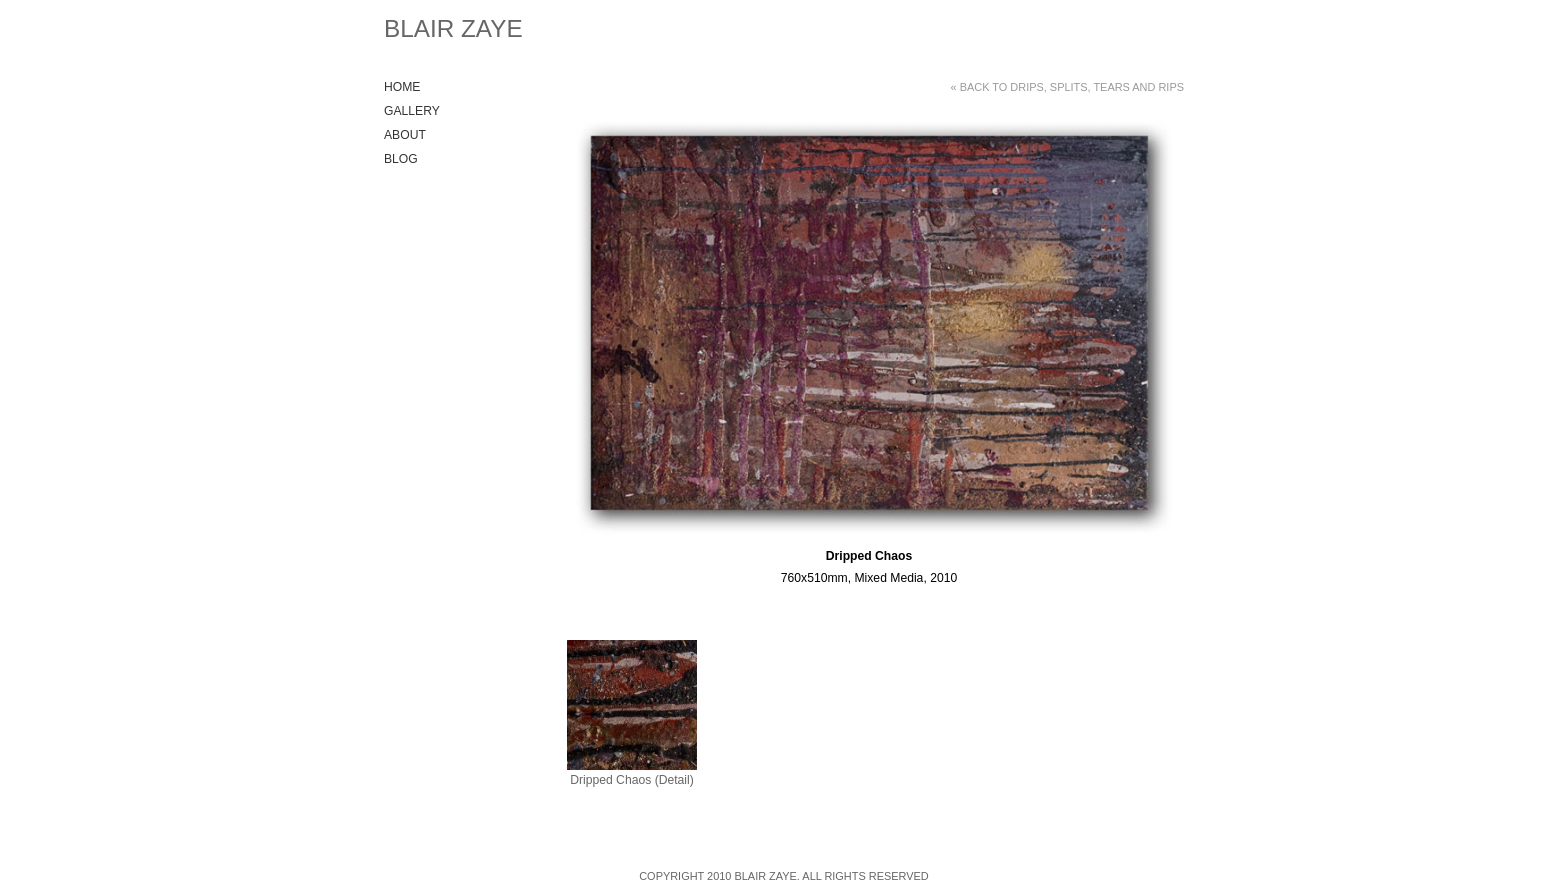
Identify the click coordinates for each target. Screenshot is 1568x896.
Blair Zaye (453, 28)
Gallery (412, 111)
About (405, 135)
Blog (401, 159)
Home (402, 87)
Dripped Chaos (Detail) (632, 780)
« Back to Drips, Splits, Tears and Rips (1067, 87)
